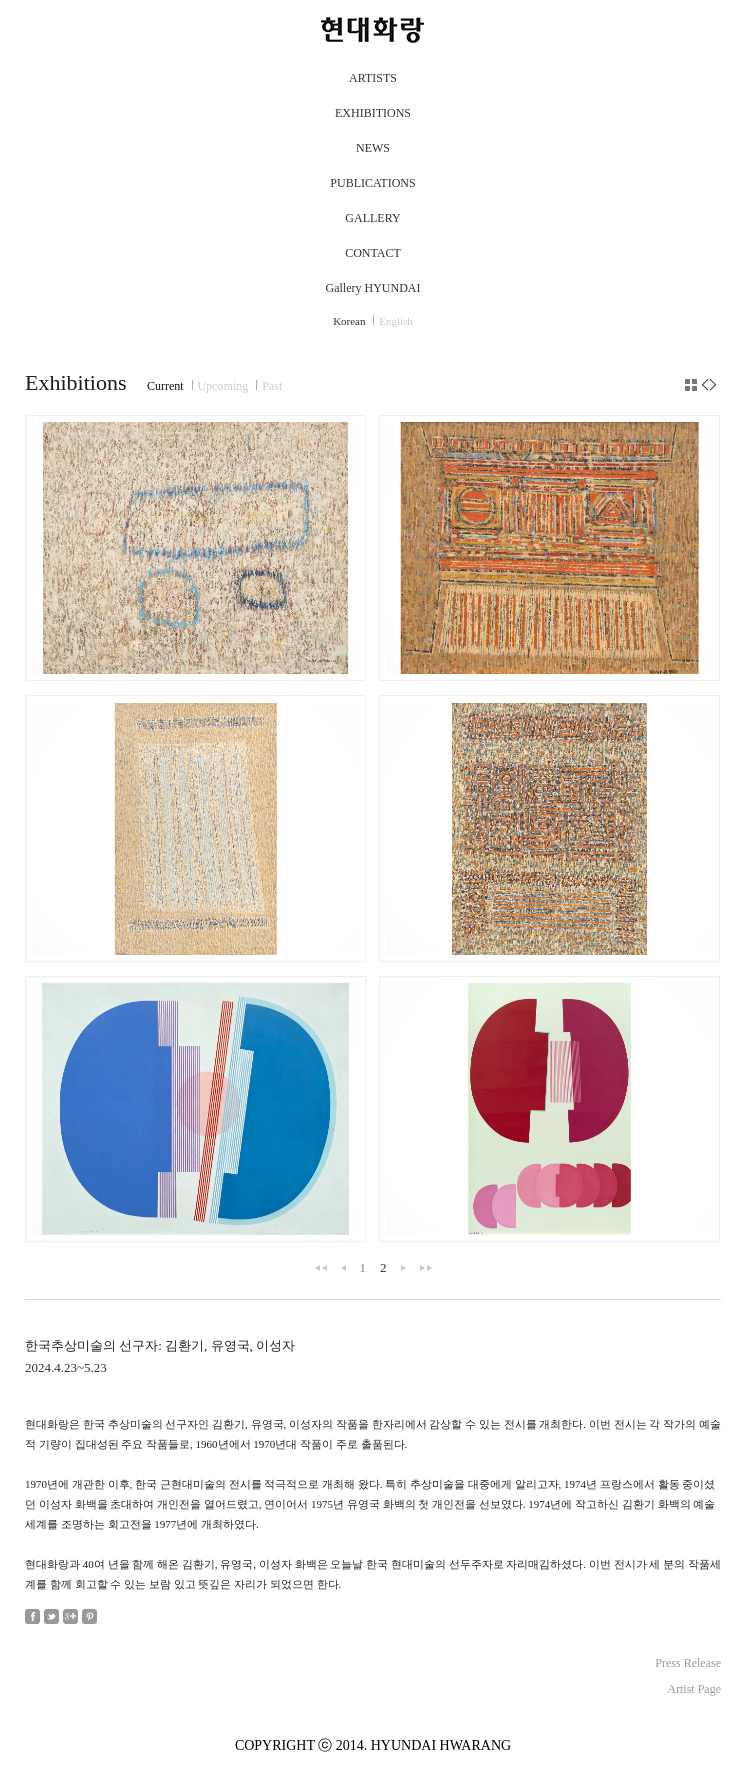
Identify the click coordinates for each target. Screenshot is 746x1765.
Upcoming (223, 386)
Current (165, 386)
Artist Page (694, 1689)
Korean (349, 321)
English (396, 321)
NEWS (373, 148)
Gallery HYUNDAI (373, 288)
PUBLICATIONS (372, 183)
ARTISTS (373, 78)
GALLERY (372, 218)
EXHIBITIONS (373, 113)
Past (272, 386)
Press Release (688, 1663)
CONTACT (373, 253)
